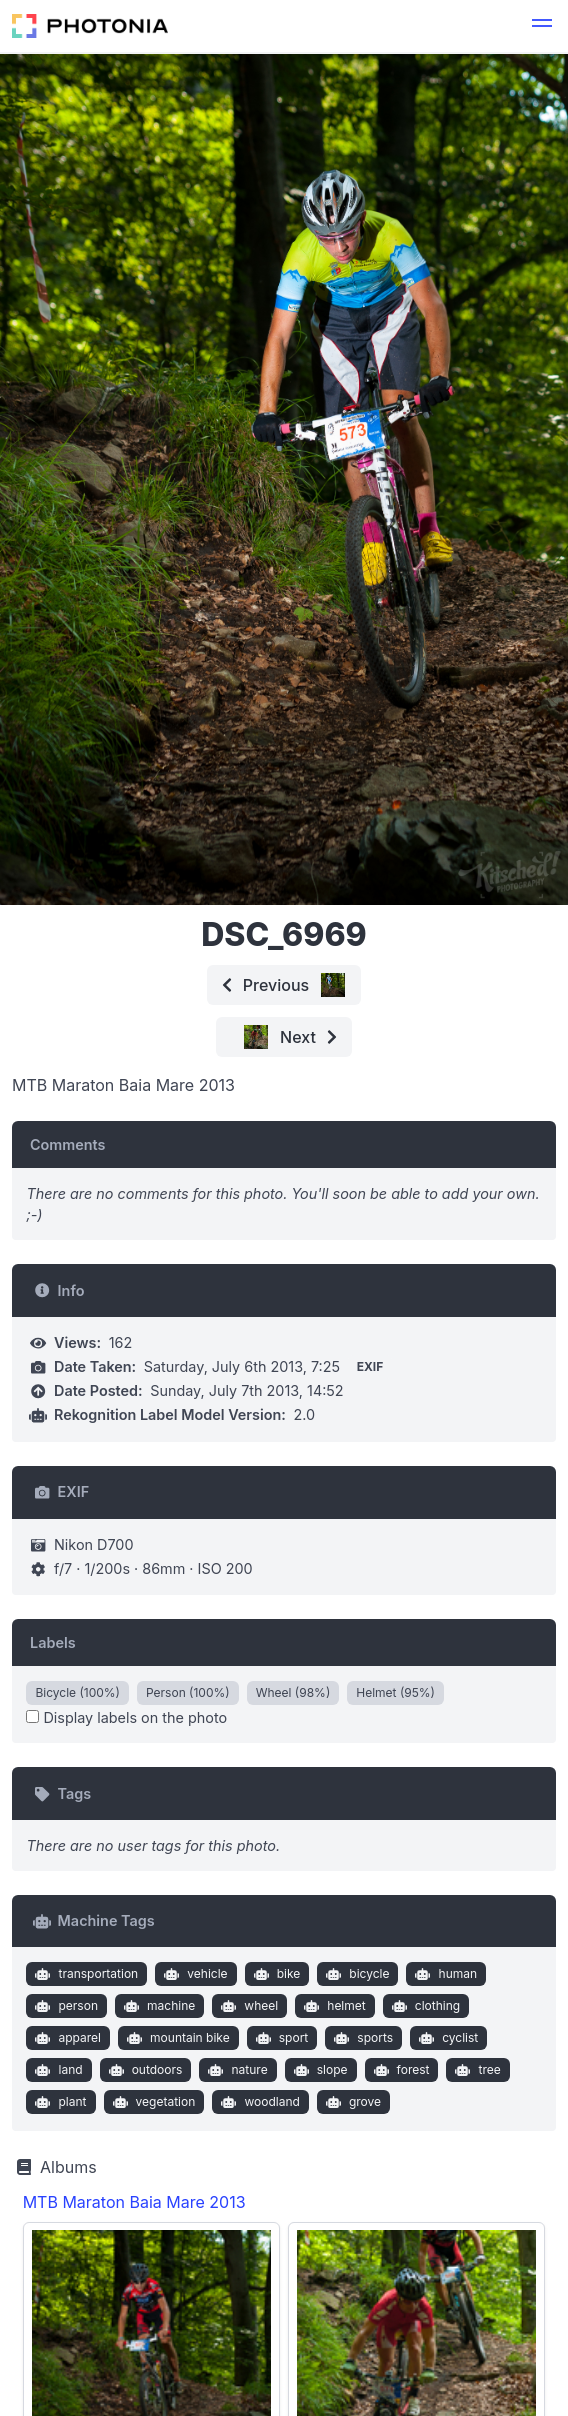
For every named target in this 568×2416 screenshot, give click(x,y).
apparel (66, 2038)
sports (361, 2038)
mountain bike (176, 2038)
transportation (84, 1974)
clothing (423, 2006)
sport (279, 2038)
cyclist (447, 2038)
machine (157, 2006)
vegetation (151, 2102)
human (444, 1974)
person (64, 2006)
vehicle (194, 1974)
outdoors (143, 2070)
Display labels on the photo (126, 1717)
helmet (333, 2006)
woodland (258, 2102)
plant (59, 2102)
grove (351, 2102)
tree (476, 2070)
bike (274, 1974)
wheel (247, 2006)
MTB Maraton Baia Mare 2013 (134, 2202)
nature (236, 2070)
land (57, 2070)
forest (399, 2070)
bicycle (356, 1974)
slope (318, 2070)
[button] (542, 26)
